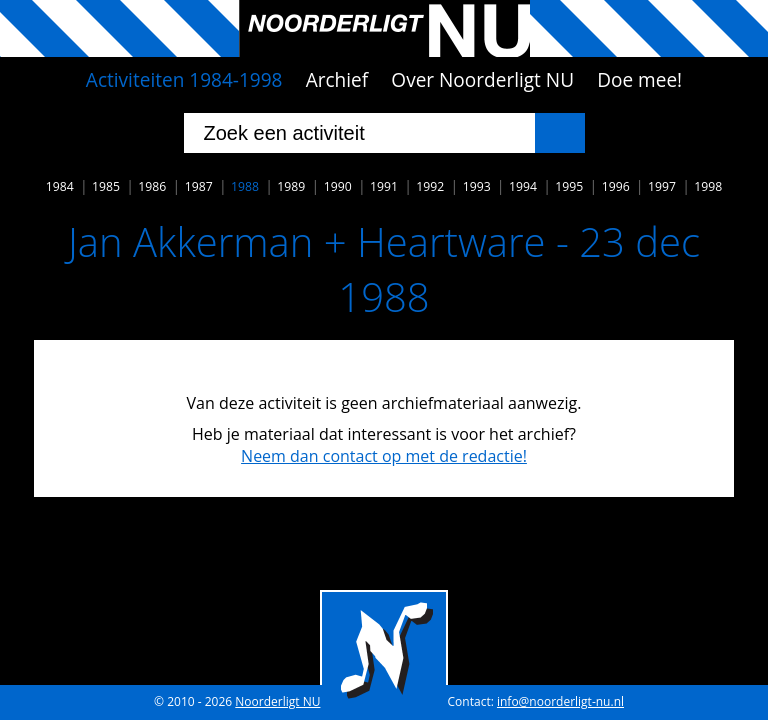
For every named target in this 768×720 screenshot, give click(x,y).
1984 (60, 186)
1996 (616, 186)
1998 (708, 186)
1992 (430, 186)
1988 (245, 186)
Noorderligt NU (277, 701)
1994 (523, 186)
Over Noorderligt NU (482, 80)
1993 (477, 186)
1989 (291, 186)
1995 (569, 186)
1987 (199, 186)
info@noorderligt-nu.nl (560, 701)
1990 (338, 186)
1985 (106, 186)
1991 (384, 186)
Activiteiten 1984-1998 (184, 80)
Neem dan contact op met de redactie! (384, 456)
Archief (337, 80)
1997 (662, 186)
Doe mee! (639, 80)
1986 (152, 186)
